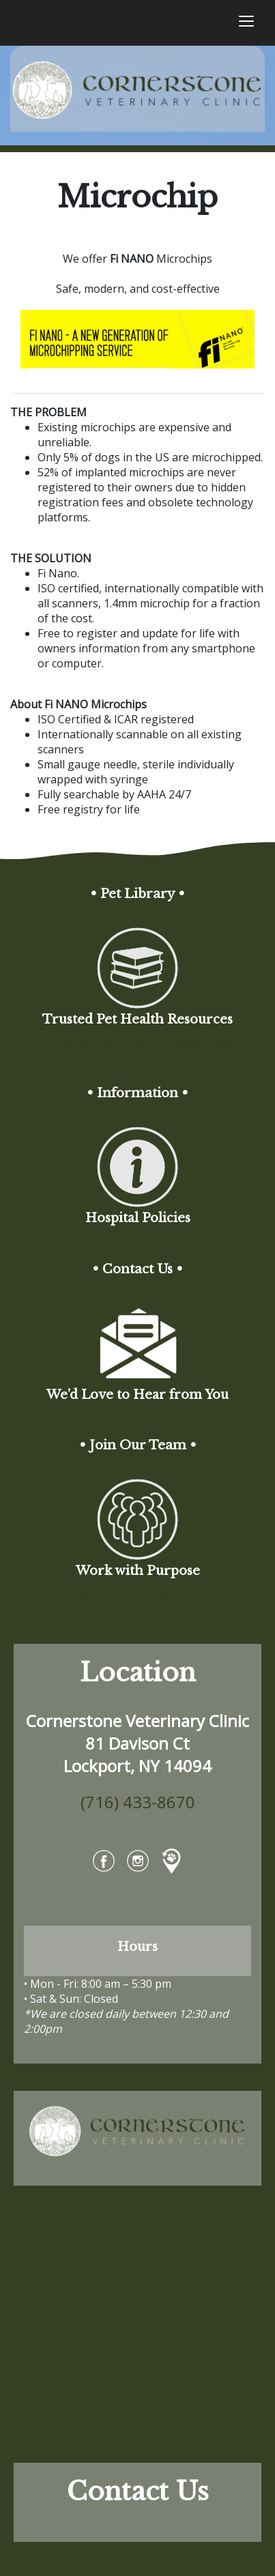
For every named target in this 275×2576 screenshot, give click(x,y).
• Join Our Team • (138, 1445)
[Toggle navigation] (246, 22)
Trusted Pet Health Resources (137, 1042)
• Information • (137, 1093)
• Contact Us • (137, 1269)
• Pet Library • (137, 893)
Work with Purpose (138, 1594)
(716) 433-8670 (138, 1802)
